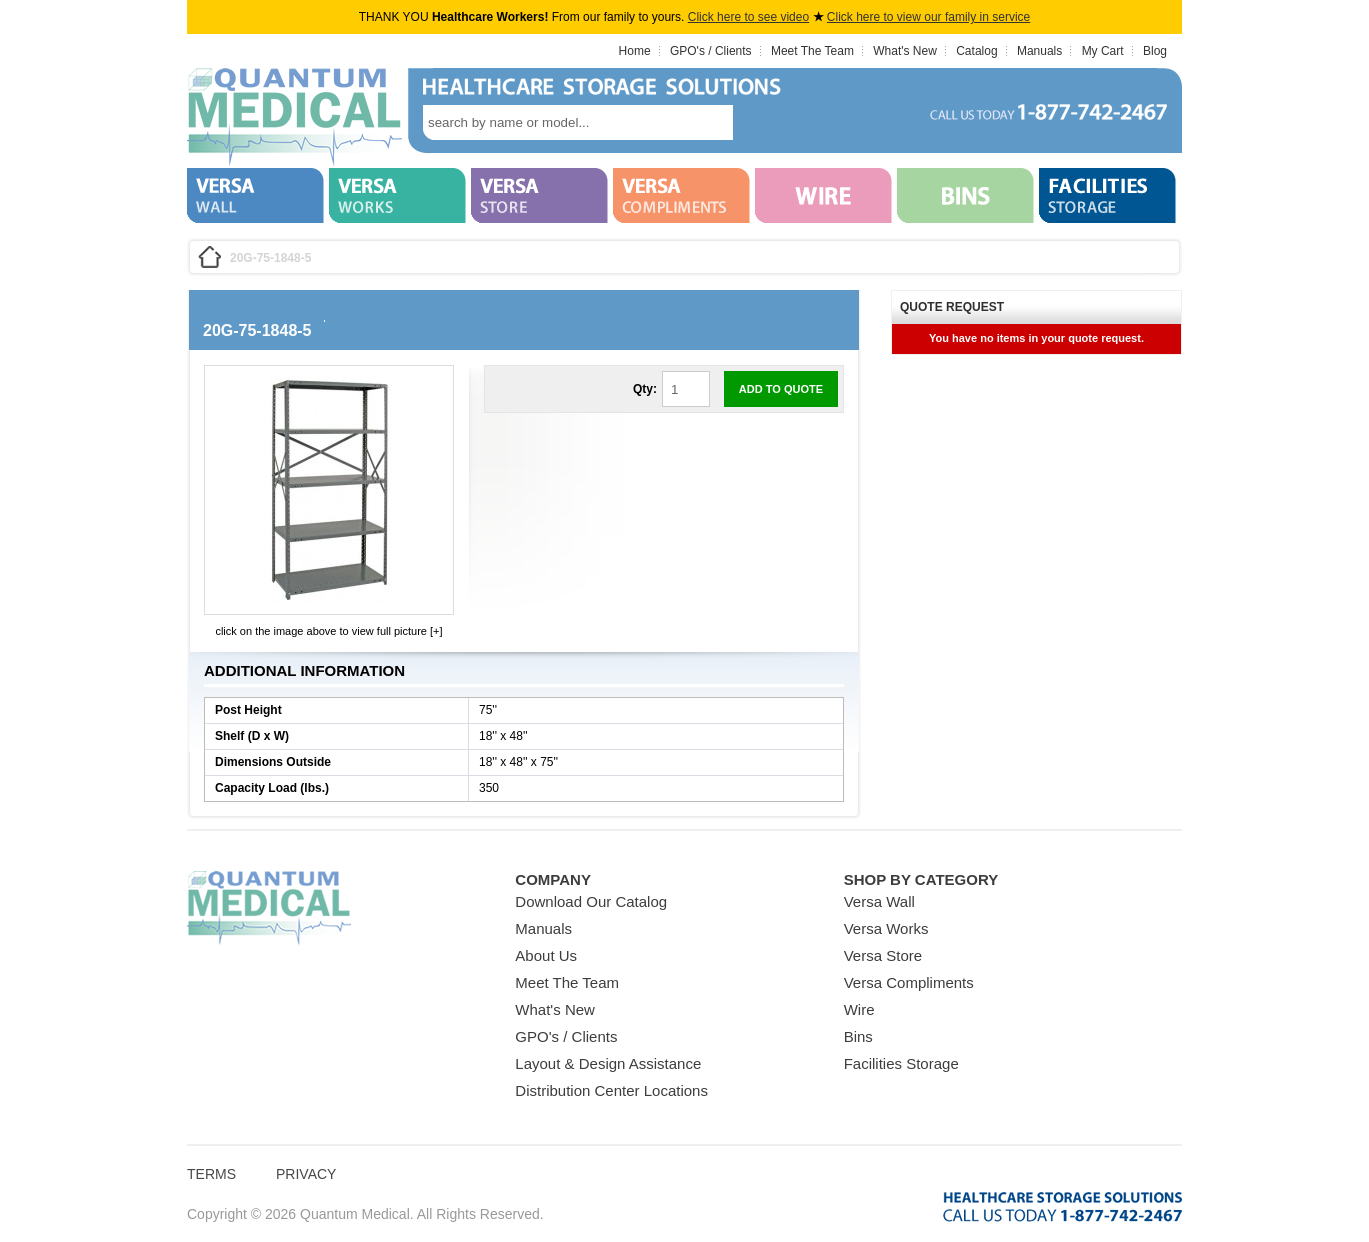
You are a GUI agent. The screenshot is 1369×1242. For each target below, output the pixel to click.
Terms (211, 1174)
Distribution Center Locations (611, 1090)
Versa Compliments (909, 982)
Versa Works (886, 928)
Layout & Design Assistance (608, 1063)
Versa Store (883, 955)
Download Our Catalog (591, 901)
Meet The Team (812, 51)
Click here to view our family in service (928, 17)
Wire (859, 1009)
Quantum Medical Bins (294, 118)
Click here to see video (748, 17)
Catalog (976, 51)
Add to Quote (781, 389)
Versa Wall (879, 901)
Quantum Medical (269, 908)
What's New (905, 51)
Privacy (306, 1174)
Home (635, 51)
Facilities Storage (901, 1063)
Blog (1155, 51)
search (763, 122)
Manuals (1039, 51)
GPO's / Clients (711, 51)
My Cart (1103, 51)
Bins (858, 1036)
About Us (546, 955)
